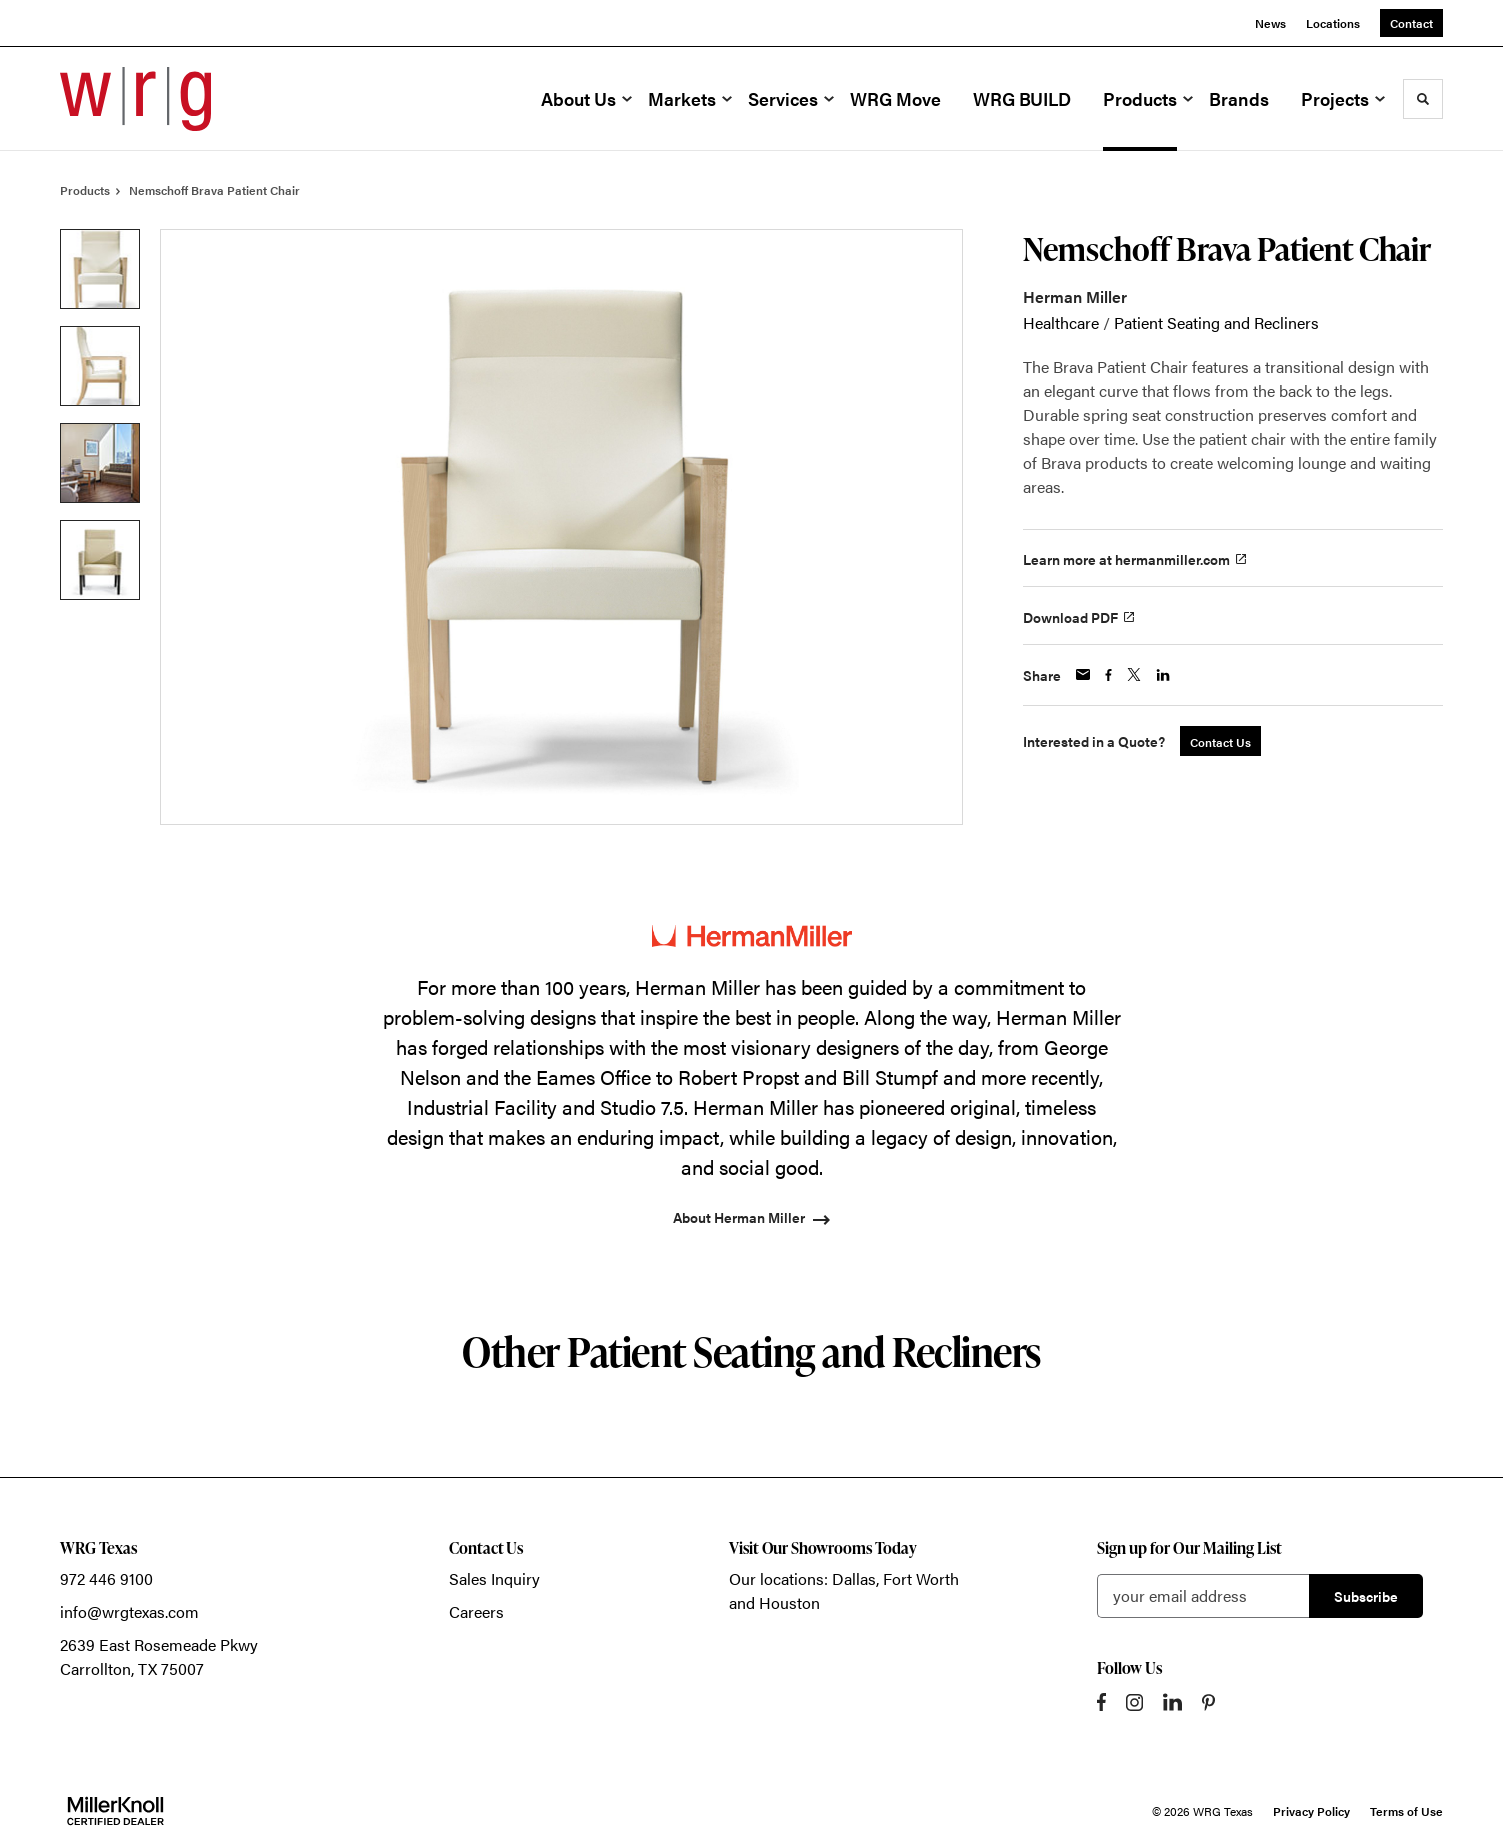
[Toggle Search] (1423, 99)
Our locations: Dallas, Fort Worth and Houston (844, 1590)
